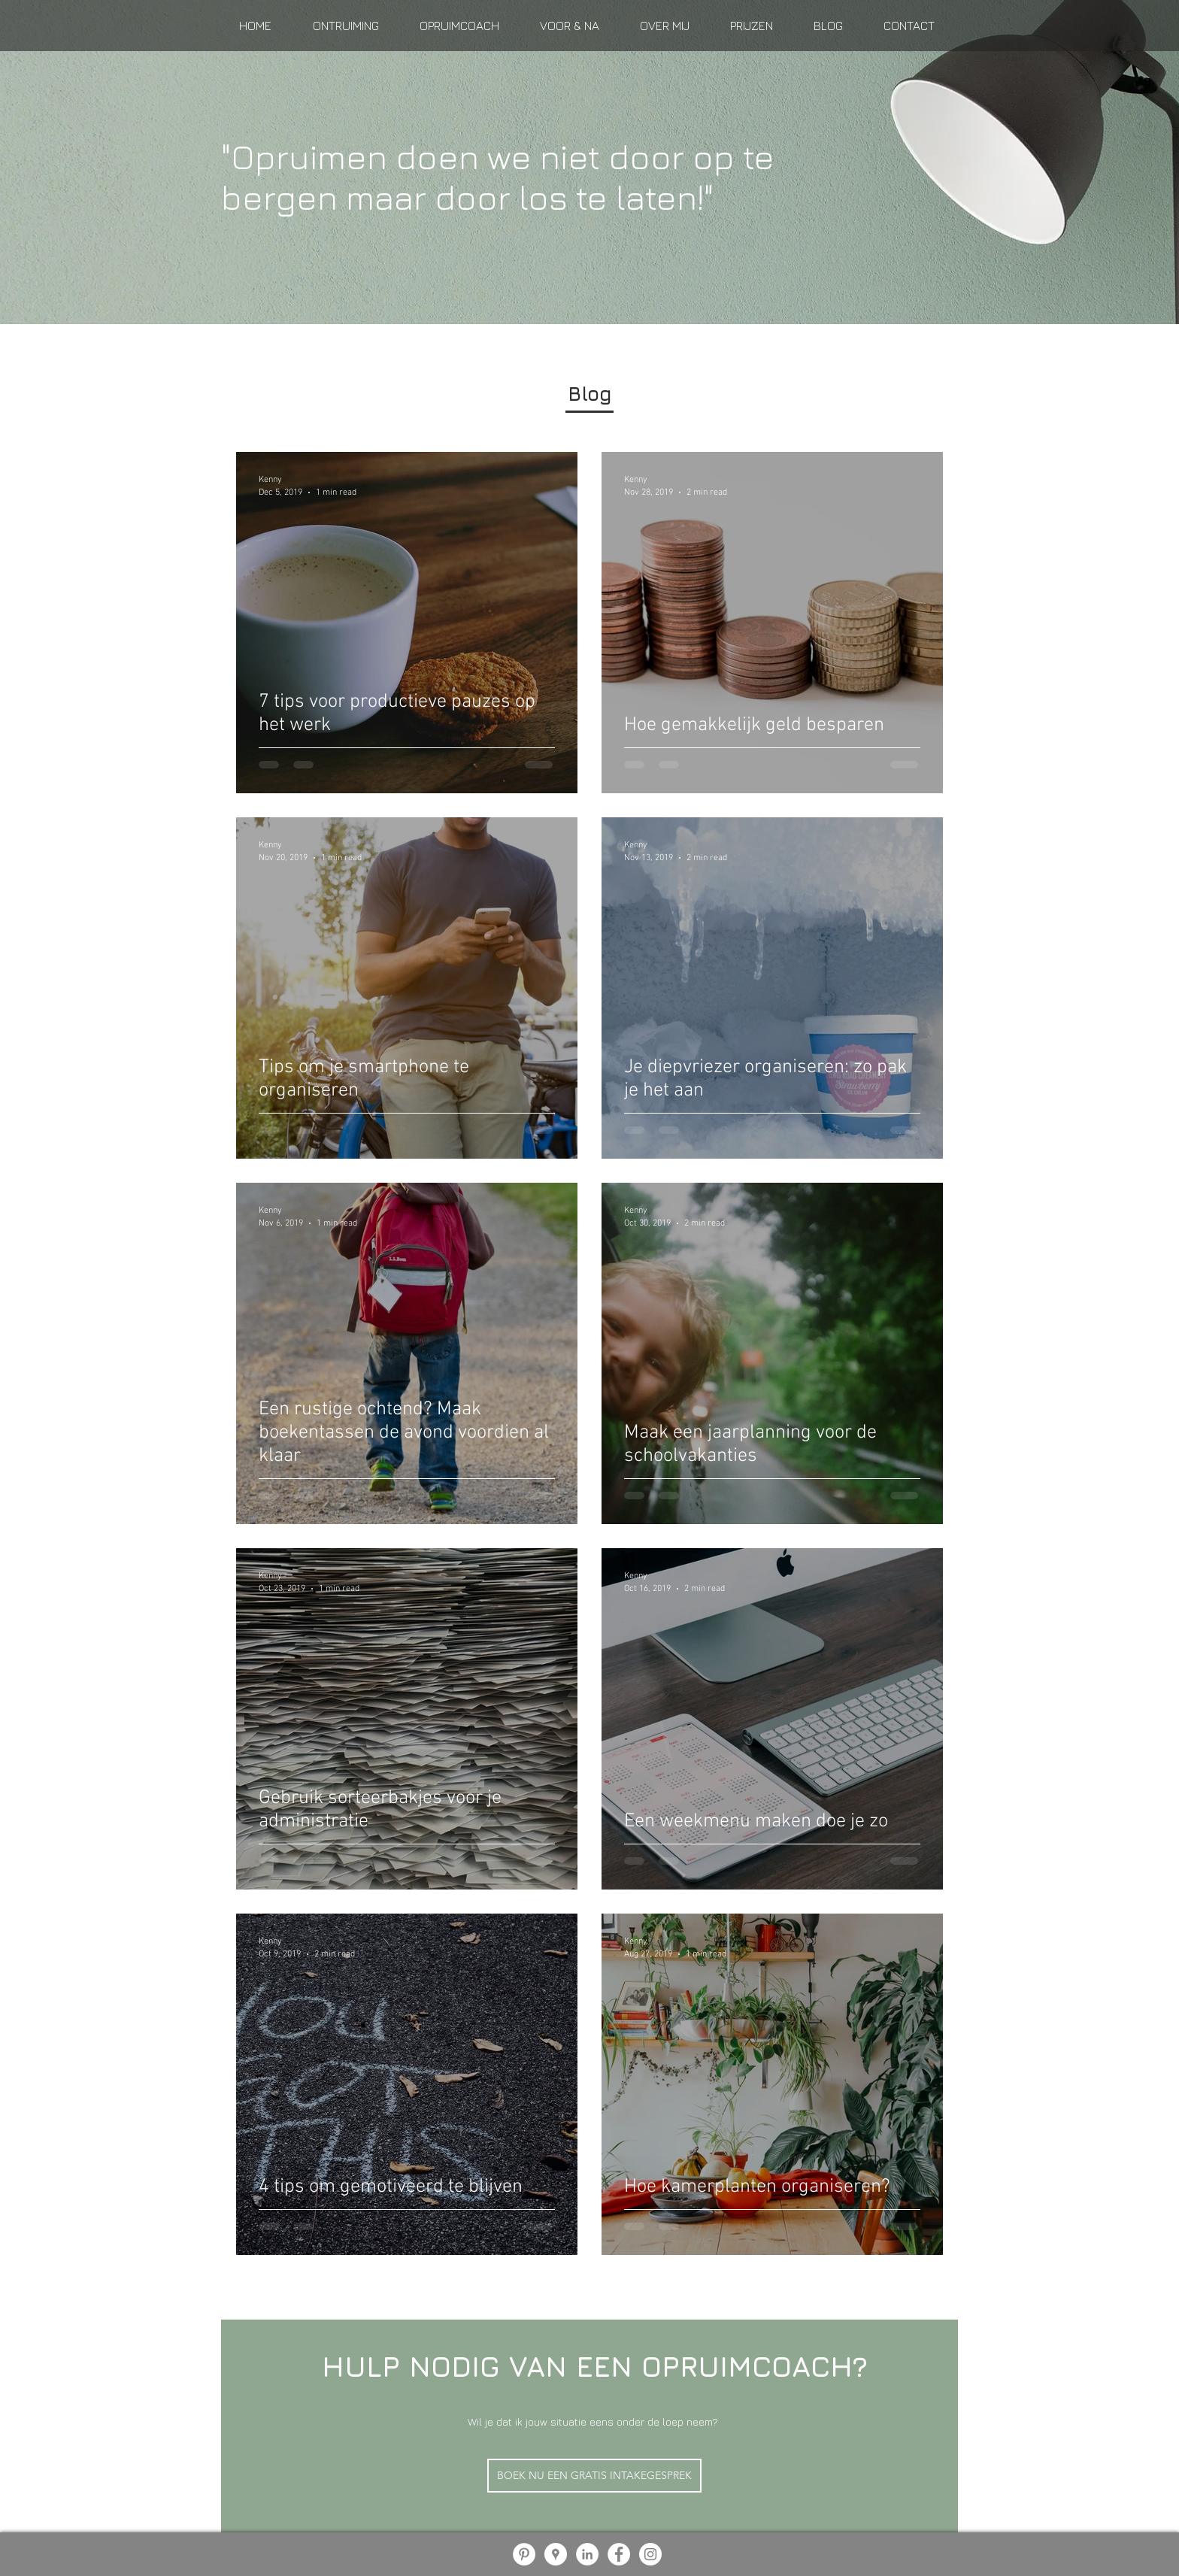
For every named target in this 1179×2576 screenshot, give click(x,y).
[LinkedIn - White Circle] (587, 2554)
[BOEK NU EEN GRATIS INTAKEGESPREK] (594, 2476)
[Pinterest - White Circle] (524, 2554)
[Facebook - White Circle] (619, 2554)
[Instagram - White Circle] (650, 2554)
